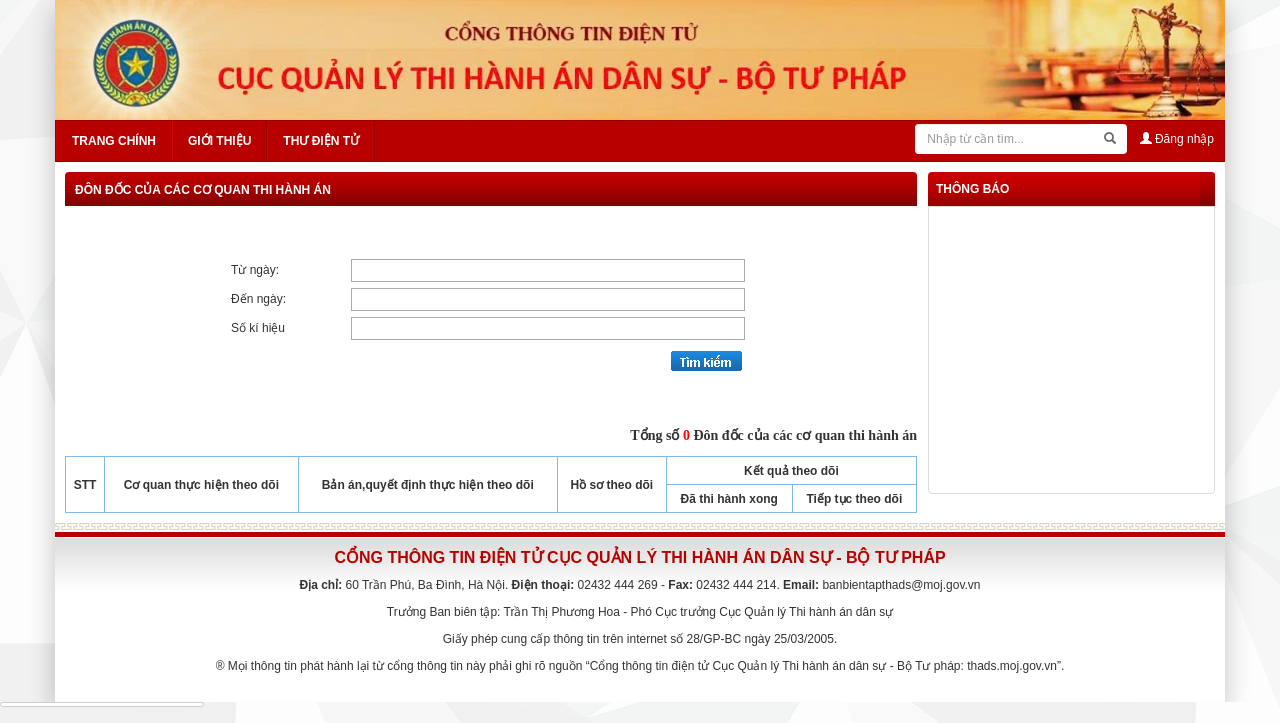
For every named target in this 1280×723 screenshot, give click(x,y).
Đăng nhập (1177, 139)
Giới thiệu (219, 141)
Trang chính (114, 141)
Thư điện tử (321, 141)
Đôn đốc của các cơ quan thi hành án (203, 190)
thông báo (972, 189)
